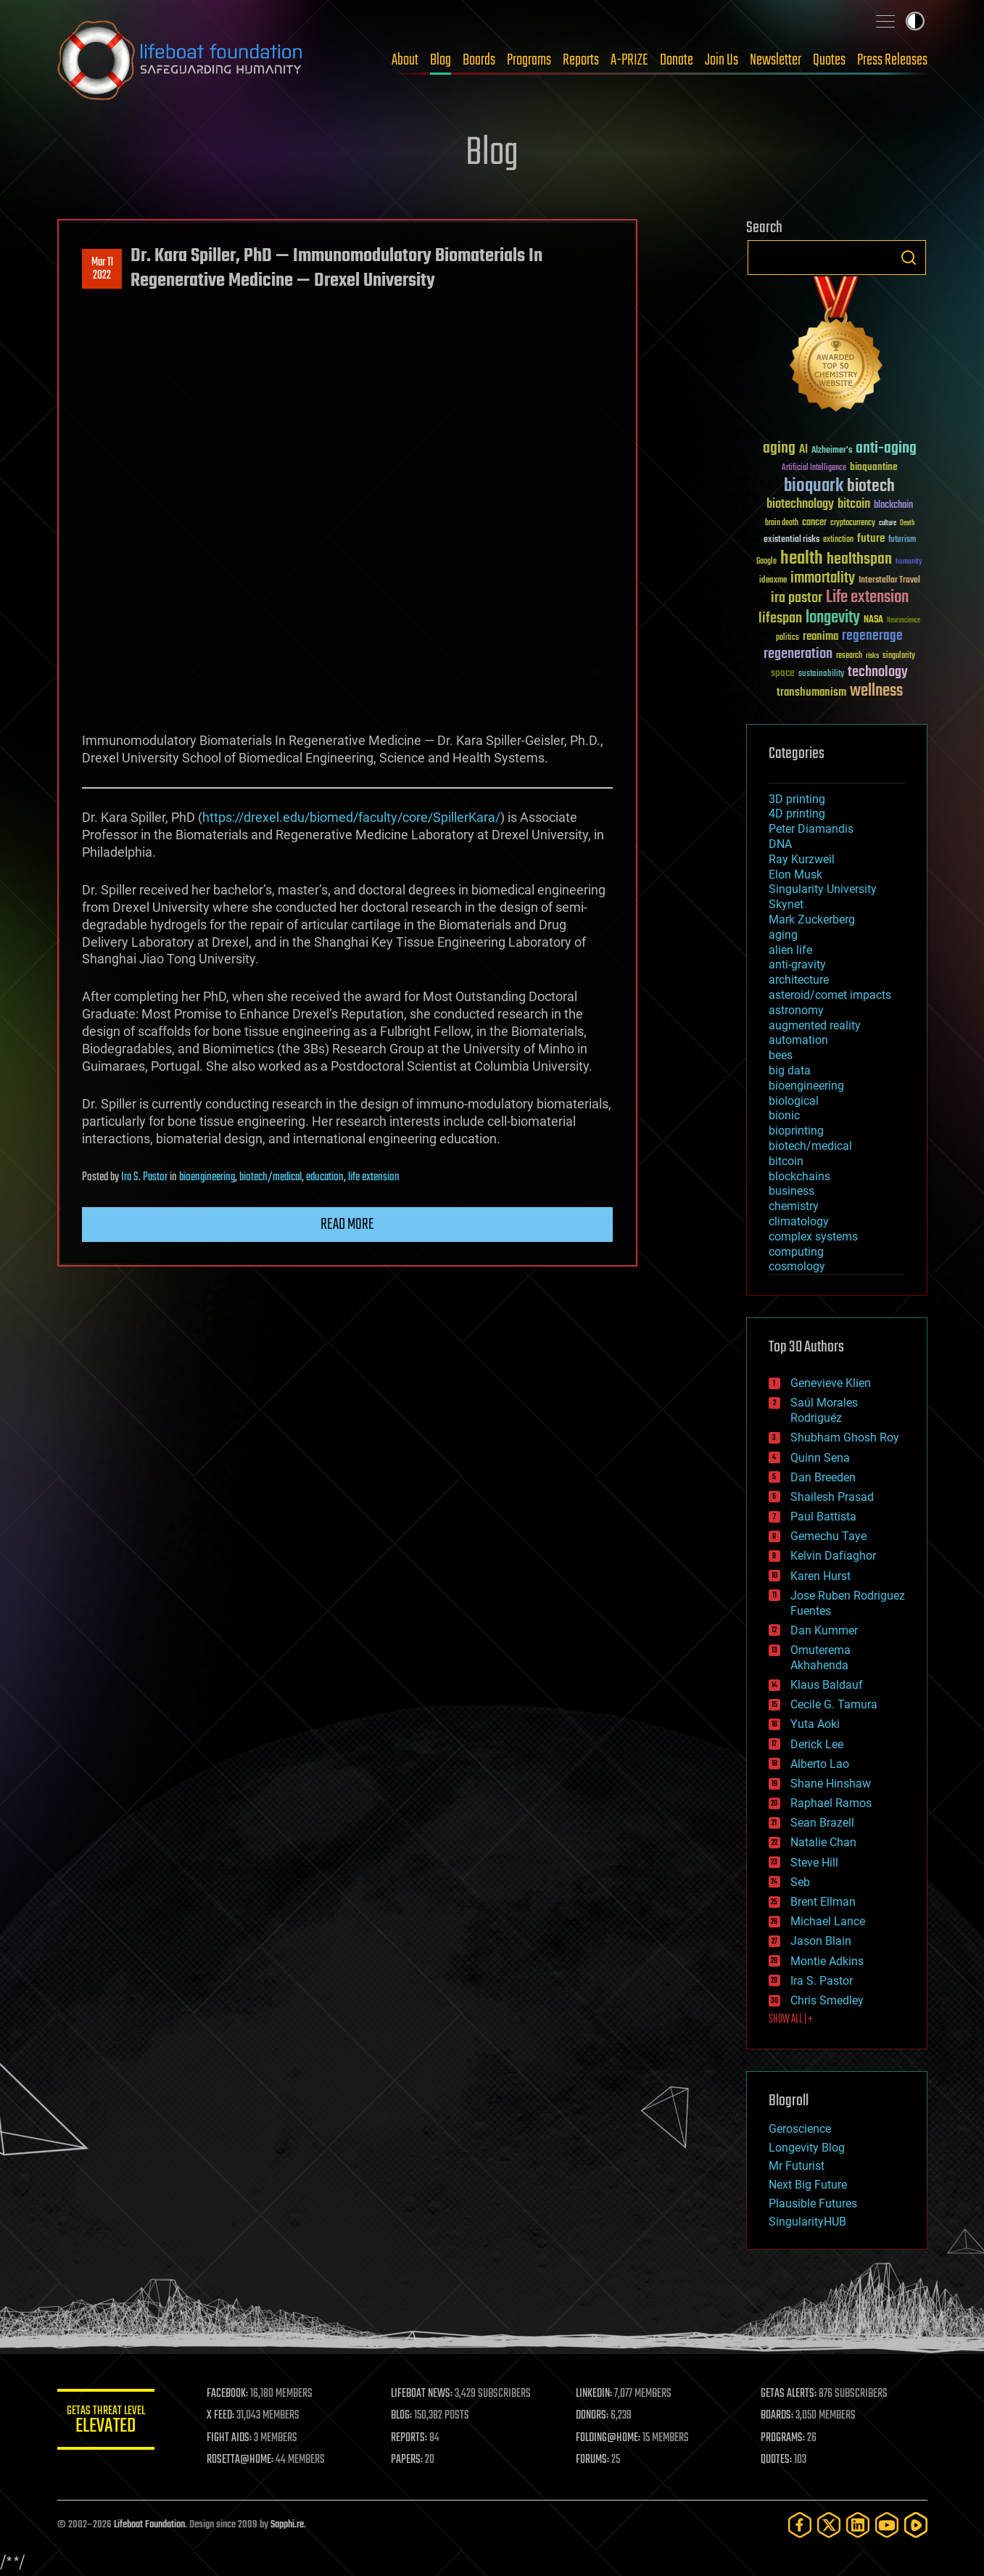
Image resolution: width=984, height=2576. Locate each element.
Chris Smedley (827, 2000)
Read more (347, 1224)
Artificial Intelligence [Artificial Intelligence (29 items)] (814, 468)
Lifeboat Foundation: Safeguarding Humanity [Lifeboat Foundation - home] (180, 60)
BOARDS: (777, 2415)
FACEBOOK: (231, 2393)
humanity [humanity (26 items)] (909, 562)
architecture (799, 980)
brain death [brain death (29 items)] (781, 523)
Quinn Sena (820, 1458)
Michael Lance (827, 1921)
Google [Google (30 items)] (766, 562)
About (405, 60)
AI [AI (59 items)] (803, 450)
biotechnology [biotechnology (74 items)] (800, 504)
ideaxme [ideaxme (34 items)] (773, 581)
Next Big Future (808, 2185)
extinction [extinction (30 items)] (838, 540)
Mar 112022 (101, 269)
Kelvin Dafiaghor (833, 1556)
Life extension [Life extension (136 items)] (867, 597)
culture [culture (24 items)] (887, 523)
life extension (374, 1177)
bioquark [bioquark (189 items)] (813, 486)
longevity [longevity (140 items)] (833, 618)
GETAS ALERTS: (789, 2393)
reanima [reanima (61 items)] (820, 636)
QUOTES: (777, 2460)
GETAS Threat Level (108, 2422)
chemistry (794, 1206)
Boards (479, 60)
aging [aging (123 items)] (779, 449)
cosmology (797, 1266)
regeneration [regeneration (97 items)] (798, 654)
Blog (440, 60)
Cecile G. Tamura (833, 1704)
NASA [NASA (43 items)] (873, 620)
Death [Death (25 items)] (907, 523)
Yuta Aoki (815, 1724)
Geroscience (800, 2129)
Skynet (786, 904)
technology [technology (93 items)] (878, 672)
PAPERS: (410, 2460)
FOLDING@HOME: (610, 2438)
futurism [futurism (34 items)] (902, 540)
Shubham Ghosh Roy (844, 1437)
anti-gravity (797, 964)
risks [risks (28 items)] (872, 655)
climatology (799, 1221)
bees (781, 1055)
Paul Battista (823, 1516)
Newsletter (775, 60)
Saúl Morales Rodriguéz (824, 1410)
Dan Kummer (824, 1630)
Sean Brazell (822, 1823)
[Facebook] (799, 2525)
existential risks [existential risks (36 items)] (791, 540)
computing (796, 1252)
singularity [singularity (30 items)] (898, 656)
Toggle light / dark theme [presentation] (915, 21)
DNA (780, 844)
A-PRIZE (629, 60)
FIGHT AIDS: (233, 2438)
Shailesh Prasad (832, 1497)
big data (790, 1070)
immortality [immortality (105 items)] (822, 578)
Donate (676, 60)
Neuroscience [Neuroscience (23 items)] (903, 621)
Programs (529, 60)
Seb (800, 1882)
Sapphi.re (287, 2525)
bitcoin (786, 1161)
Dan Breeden (823, 1477)
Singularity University (823, 889)
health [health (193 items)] (801, 558)
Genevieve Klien (830, 1383)
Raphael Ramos (831, 1803)
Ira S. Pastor (144, 1177)
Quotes (829, 60)
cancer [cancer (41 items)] (814, 523)
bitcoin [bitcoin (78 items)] (854, 504)
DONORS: (594, 2415)
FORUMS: (594, 2460)
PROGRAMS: (783, 2438)
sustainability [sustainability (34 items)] (821, 675)
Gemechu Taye (828, 1536)
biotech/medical (270, 1177)
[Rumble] (915, 2525)
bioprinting (796, 1130)
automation (798, 1040)
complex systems (813, 1236)
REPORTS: (412, 2438)
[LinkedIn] (857, 2525)
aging (783, 935)
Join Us (721, 60)
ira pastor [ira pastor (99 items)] (796, 598)
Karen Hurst (820, 1576)
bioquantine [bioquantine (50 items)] (874, 467)
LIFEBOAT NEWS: (425, 2393)
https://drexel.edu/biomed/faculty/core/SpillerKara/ (351, 817)
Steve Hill (814, 1862)
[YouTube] (886, 2525)
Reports (581, 60)
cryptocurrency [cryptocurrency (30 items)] (852, 523)
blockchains (799, 1176)
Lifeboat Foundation (149, 2525)
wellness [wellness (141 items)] (876, 691)
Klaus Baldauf (826, 1685)
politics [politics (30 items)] (787, 638)
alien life (790, 950)
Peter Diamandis (811, 829)
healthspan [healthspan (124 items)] (859, 560)
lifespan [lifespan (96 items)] (780, 618)
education (325, 1177)
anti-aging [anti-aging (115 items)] (886, 449)
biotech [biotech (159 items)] (871, 486)
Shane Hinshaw (830, 1783)
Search (908, 257)
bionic (784, 1115)
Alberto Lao (819, 1764)
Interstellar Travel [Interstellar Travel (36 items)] (889, 580)
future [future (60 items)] (871, 539)
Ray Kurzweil (802, 859)
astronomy (796, 1010)
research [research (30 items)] (849, 656)
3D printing (797, 799)
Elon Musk (795, 874)
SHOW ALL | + (791, 2019)
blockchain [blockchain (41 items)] (893, 505)
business (791, 1191)
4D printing (797, 813)
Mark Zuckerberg (812, 919)
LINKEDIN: (596, 2393)
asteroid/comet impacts (830, 995)
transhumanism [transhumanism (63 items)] (811, 692)
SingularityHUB (807, 2222)
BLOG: (404, 2415)
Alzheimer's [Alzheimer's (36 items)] (831, 450)
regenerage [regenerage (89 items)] (872, 636)
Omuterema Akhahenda (820, 1657)
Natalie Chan (823, 1842)
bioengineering (207, 1177)
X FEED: (225, 2415)
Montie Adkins (827, 1961)
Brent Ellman (823, 1902)
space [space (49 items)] (783, 673)
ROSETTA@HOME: (244, 2460)
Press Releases (892, 60)
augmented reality (815, 1025)
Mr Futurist (796, 2166)
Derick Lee (816, 1744)
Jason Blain (820, 1941)
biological (794, 1101)
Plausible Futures (813, 2203)
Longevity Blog (807, 2148)
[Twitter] (828, 2525)
